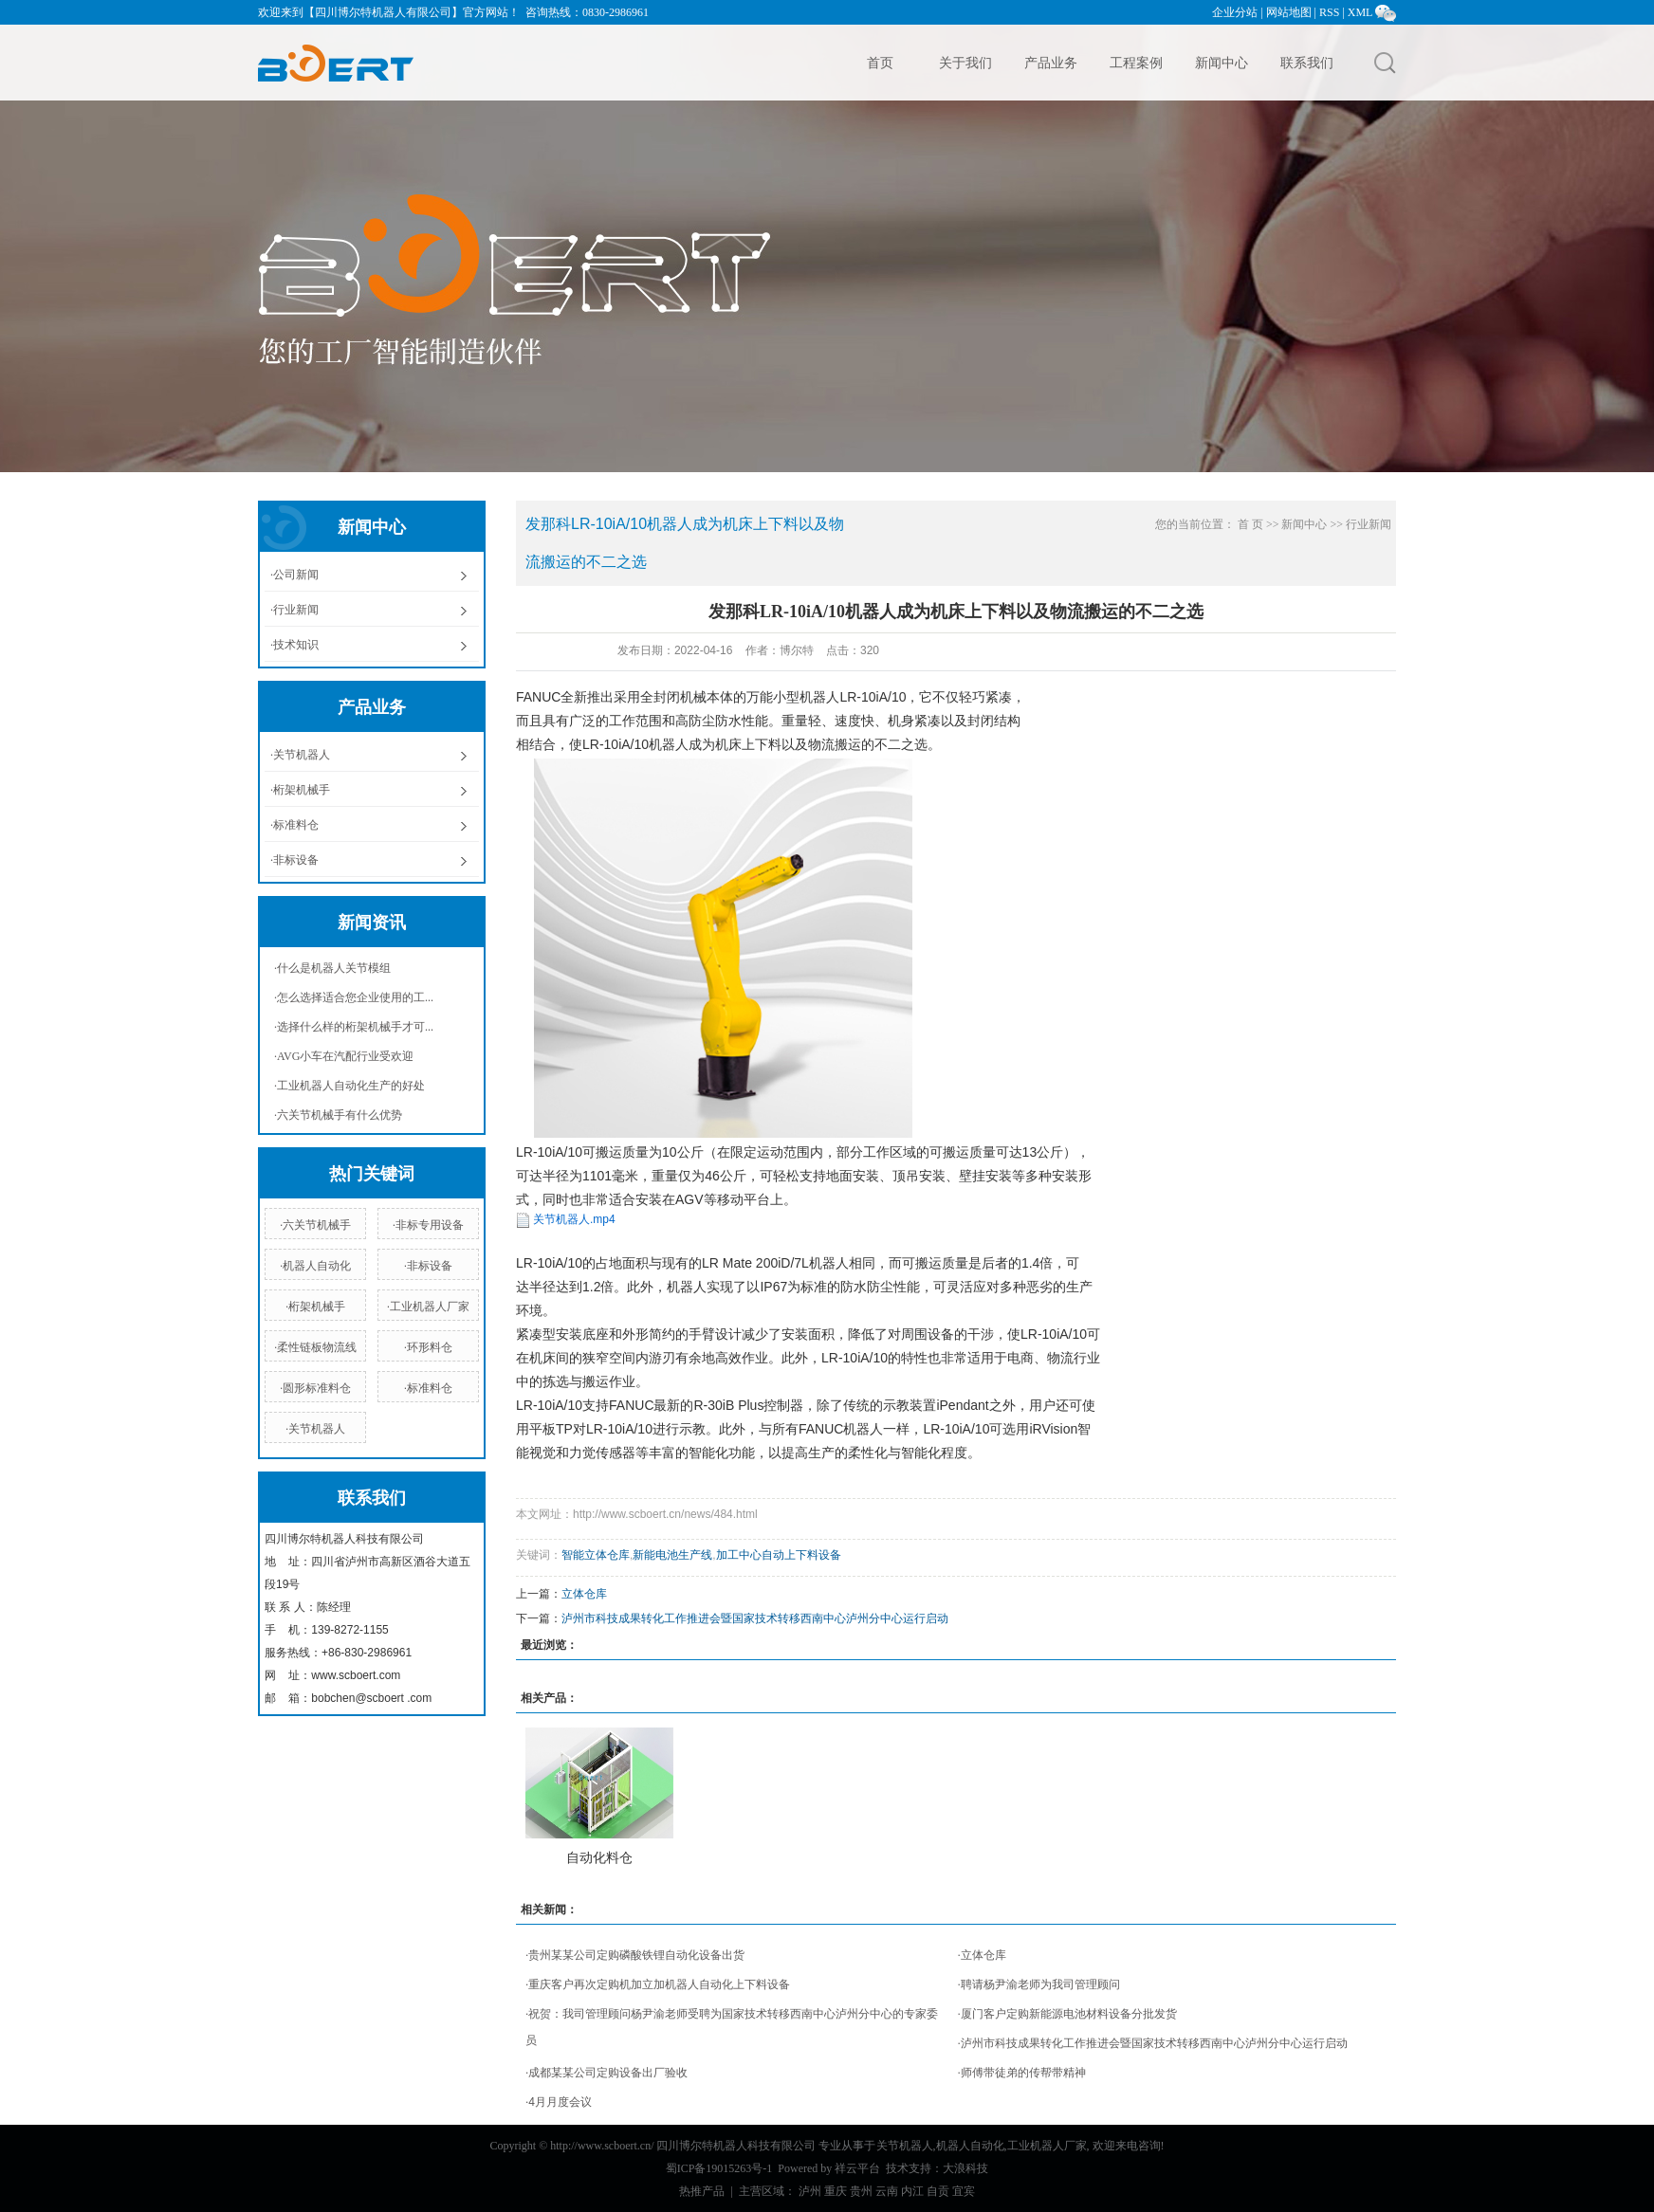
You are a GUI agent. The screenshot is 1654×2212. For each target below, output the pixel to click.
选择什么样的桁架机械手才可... (355, 1026)
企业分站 (1235, 12)
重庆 (835, 2191)
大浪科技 (965, 2168)
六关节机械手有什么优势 (339, 1115)
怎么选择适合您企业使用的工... (355, 997)
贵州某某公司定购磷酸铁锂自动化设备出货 (636, 1955)
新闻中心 (1221, 62)
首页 (880, 62)
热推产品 (702, 2191)
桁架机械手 (301, 789)
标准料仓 (296, 825)
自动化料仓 (599, 1857)
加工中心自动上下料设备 (778, 1555)
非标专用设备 (429, 1225)
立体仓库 (584, 1593)
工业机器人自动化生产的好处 (351, 1085)
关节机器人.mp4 (574, 1219)
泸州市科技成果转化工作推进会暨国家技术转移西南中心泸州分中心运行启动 (754, 1618)
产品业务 (1050, 62)
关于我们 (965, 62)
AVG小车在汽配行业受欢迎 (345, 1056)
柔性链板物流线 (317, 1347)
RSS (1329, 12)
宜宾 (963, 2191)
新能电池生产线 (672, 1555)
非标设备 (296, 860)
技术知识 (296, 644)
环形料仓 (429, 1347)
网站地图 (1289, 12)
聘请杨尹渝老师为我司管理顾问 (1040, 1984)
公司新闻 (296, 574)
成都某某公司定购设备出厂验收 (608, 2072)
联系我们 (1306, 62)
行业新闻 (296, 609)
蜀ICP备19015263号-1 (719, 2168)
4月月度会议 (560, 2102)
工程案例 (1136, 62)
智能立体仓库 (595, 1555)
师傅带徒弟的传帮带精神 (1023, 2072)
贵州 (861, 2191)
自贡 (938, 2191)
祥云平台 (857, 2168)
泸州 (810, 2191)
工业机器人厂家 (429, 1306)
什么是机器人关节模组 (334, 968)
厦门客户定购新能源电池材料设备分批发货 (1069, 2013)
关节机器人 (301, 754)
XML (1360, 12)
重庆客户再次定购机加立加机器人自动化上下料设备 (659, 1984)
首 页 (1250, 524)
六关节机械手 (317, 1225)
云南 (886, 2191)
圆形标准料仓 (317, 1388)
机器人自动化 (317, 1265)
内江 (912, 2191)
